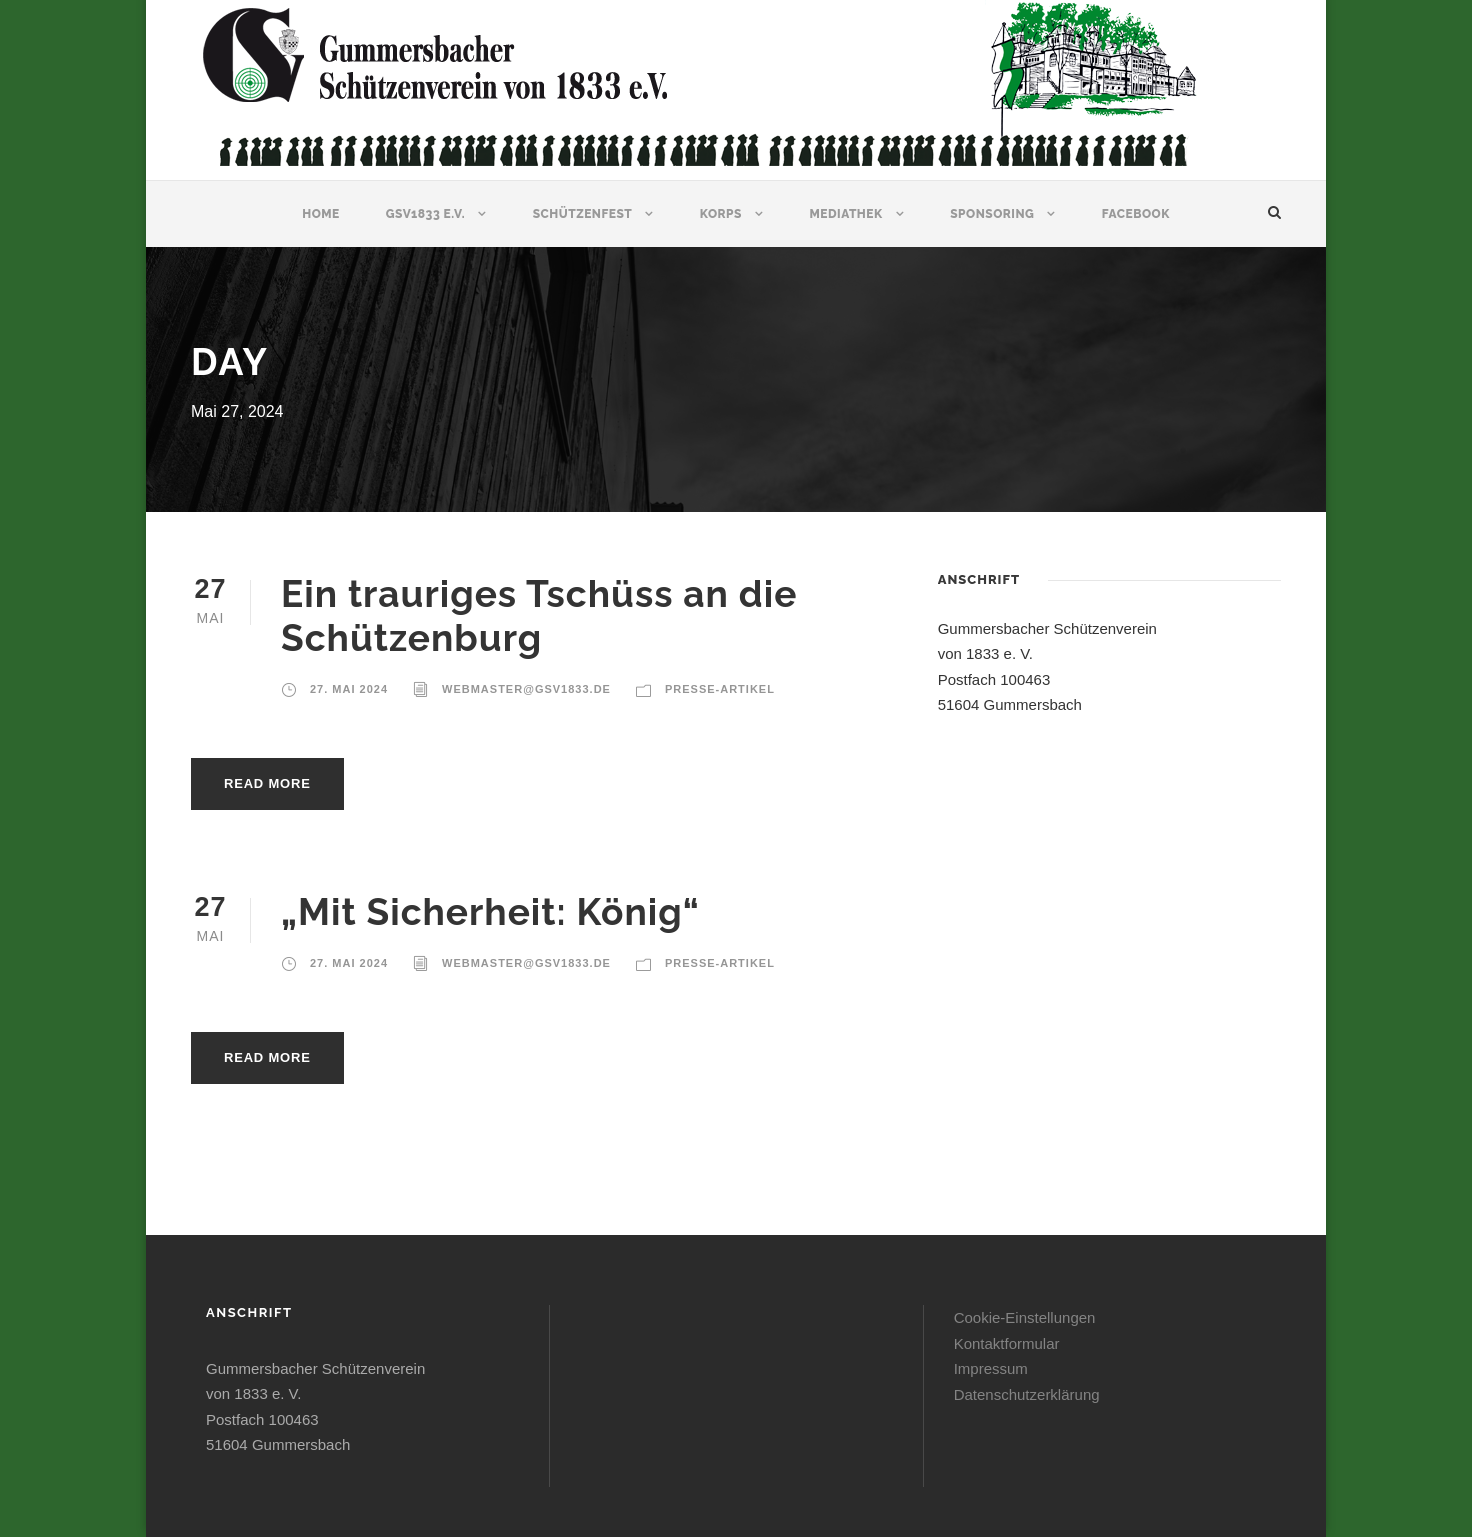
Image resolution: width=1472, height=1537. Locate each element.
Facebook (1136, 214)
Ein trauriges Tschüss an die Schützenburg (539, 616)
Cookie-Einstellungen (1025, 1317)
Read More (267, 783)
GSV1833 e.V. (425, 214)
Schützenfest (583, 214)
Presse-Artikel (720, 689)
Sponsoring (992, 214)
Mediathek (845, 214)
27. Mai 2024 (349, 689)
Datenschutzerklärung (1027, 1394)
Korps (721, 214)
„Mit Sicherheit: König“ (490, 912)
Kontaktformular (1007, 1343)
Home (321, 214)
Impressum (991, 1368)
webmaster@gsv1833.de (526, 689)
